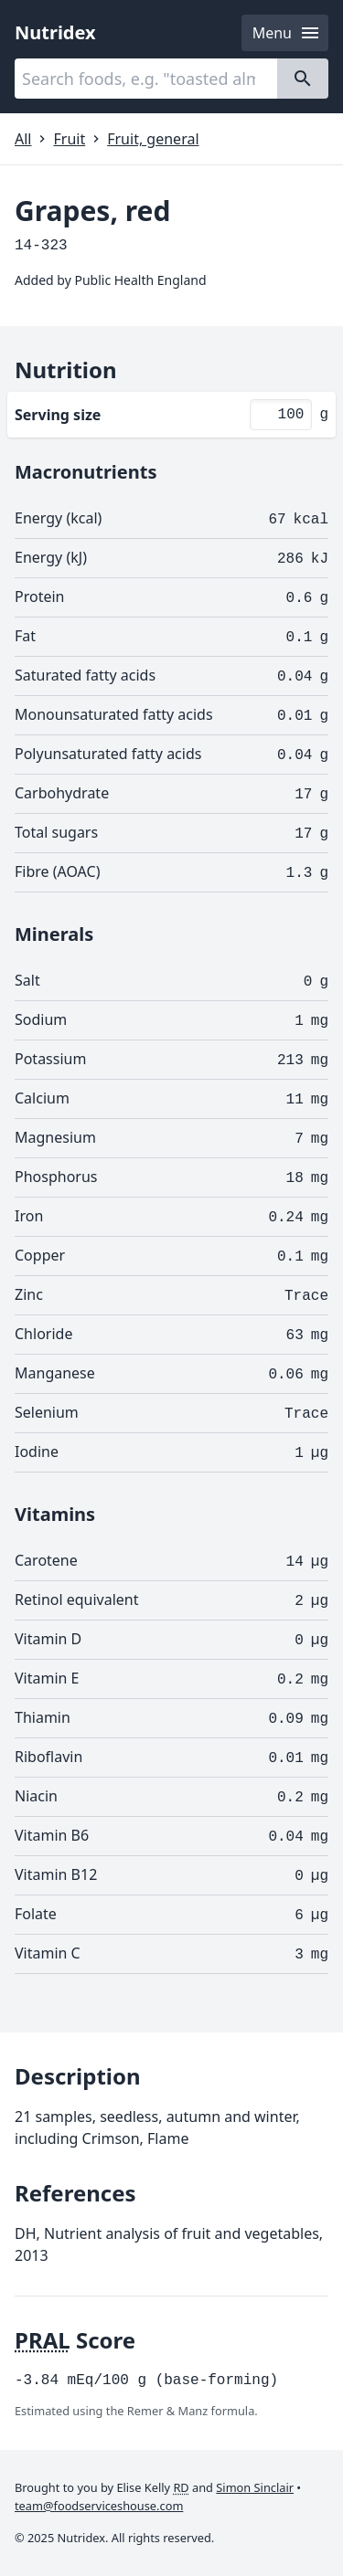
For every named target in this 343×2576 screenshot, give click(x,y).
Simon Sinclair (255, 2487)
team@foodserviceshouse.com (99, 2505)
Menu (286, 33)
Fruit (69, 139)
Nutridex (55, 32)
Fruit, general (152, 139)
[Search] (302, 78)
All (23, 139)
